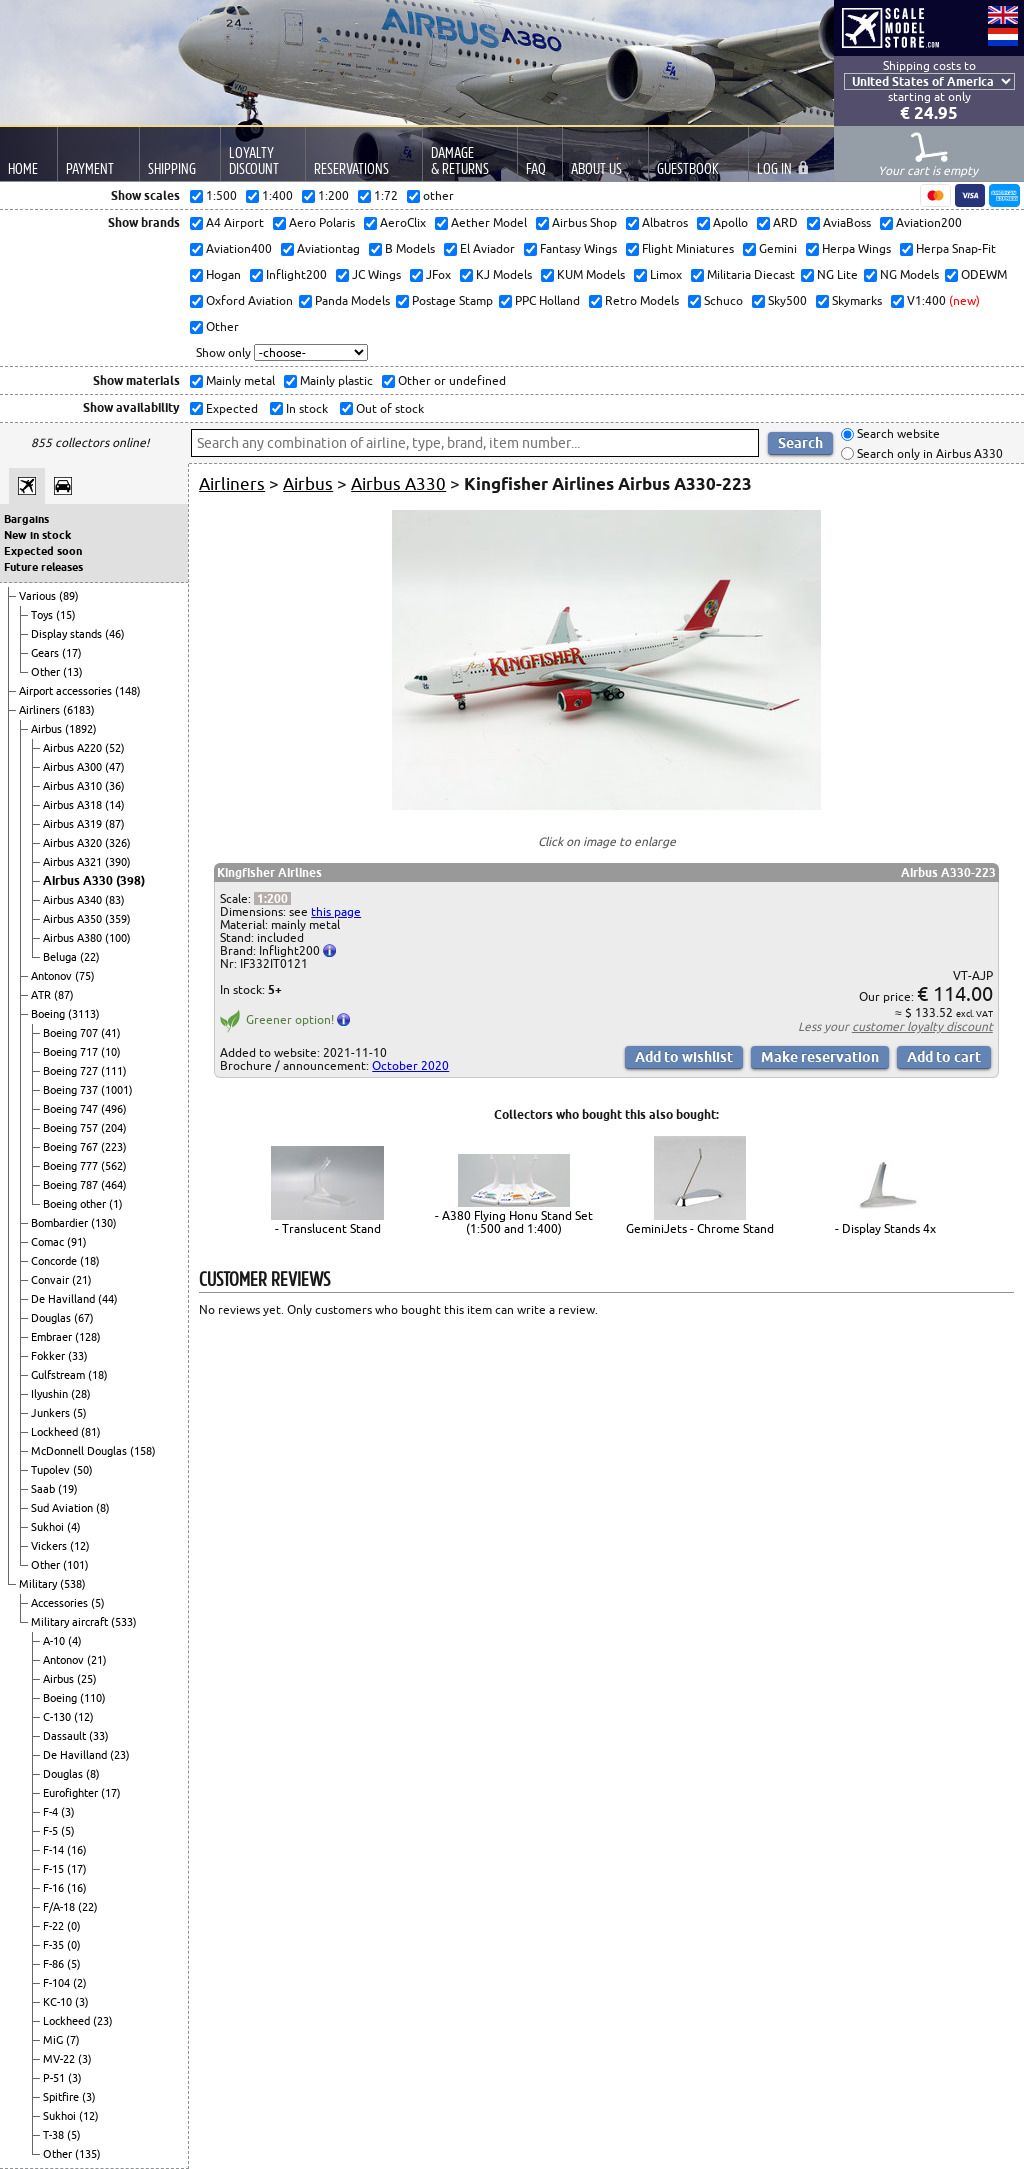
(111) (114, 1071)
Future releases (43, 567)
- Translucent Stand (328, 1228)
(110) (93, 1698)
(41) (111, 1033)
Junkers (52, 1413)
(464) (114, 1185)
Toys (43, 615)
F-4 (52, 1812)
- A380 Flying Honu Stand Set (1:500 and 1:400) (514, 1222)
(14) (115, 805)
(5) (80, 1413)
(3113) (84, 1014)
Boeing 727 (72, 1071)
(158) (143, 1451)
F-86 (55, 1964)
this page (336, 911)
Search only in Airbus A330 (928, 453)
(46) (115, 634)
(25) (87, 1679)
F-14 (55, 1850)
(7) (73, 2040)
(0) (74, 1926)
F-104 (58, 1983)
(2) (80, 1983)
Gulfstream (59, 1375)
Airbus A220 (74, 748)
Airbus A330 (79, 880)
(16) (77, 1850)
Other (47, 672)
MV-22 (60, 2059)
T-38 (55, 2135)
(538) (73, 1584)
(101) (76, 1565)
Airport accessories (67, 691)
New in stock (37, 535)
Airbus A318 (74, 805)
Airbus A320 (74, 843)
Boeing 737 (72, 1090)
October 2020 (410, 1065)
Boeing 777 (72, 1166)
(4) (74, 1527)
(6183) (79, 710)
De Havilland (64, 1299)
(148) (128, 691)
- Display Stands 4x (885, 1228)
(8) (103, 1508)
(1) (116, 1204)
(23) (120, 1755)
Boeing (49, 1014)
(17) (72, 653)
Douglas (52, 1318)
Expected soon (43, 551)
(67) (84, 1318)
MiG (54, 2040)
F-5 (52, 1831)
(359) (118, 919)
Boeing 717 (72, 1052)
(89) (69, 596)
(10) (111, 1052)
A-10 (55, 1641)
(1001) (117, 1090)
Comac (49, 1242)
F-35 (55, 1945)
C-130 (58, 1717)
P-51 (55, 2078)
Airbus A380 (74, 938)
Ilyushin (51, 1394)
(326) (118, 843)
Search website (897, 434)
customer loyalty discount (922, 1026)
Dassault (66, 1736)
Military (39, 1584)
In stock (305, 408)
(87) (115, 824)
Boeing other (76, 1204)
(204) (114, 1128)
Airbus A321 (74, 862)
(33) (78, 1356)
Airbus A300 (74, 767)
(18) (90, 1261)
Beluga (61, 957)
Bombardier (61, 1223)
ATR (42, 995)
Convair (51, 1280)
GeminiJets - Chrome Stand (700, 1228)
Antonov (53, 976)
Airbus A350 (74, 919)
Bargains (26, 519)
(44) (108, 1299)
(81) (91, 1432)
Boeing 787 (72, 1185)
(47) (115, 767)
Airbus (48, 729)
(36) (115, 786)
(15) (66, 615)
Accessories (61, 1603)
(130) (104, 1223)
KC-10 (59, 2002)
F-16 (55, 1888)
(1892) (81, 729)
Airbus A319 (74, 824)
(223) (114, 1147)
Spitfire (62, 2097)
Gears (46, 653)
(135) (88, 2154)
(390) (118, 862)
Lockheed (56, 1432)
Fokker (49, 1356)
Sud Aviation (63, 1508)
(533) (124, 1622)
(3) (68, 1812)
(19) (68, 1489)
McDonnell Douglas (80, 1451)
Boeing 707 (72, 1033)
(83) (115, 900)
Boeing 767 (72, 1147)
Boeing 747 (72, 1109)
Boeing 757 (72, 1128)
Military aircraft (71, 1622)
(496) (114, 1109)
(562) (114, 1166)
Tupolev (52, 1470)
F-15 (55, 1869)
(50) (83, 1470)
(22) (90, 957)
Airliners (41, 710)
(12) (80, 1546)
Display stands (68, 634)
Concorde (55, 1261)
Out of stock (388, 408)
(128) (88, 1337)
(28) (81, 1394)
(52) (115, 748)
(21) (82, 1280)
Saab (44, 1489)
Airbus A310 (74, 786)
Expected (230, 408)
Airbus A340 (74, 900)
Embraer (53, 1337)
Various (39, 596)
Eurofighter (72, 1793)
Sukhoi (49, 1527)
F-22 (55, 1926)
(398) (130, 880)
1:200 (272, 898)
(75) (85, 976)
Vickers (50, 1546)
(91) (77, 1242)
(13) (73, 672)
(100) (118, 938)
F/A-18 (60, 1907)
